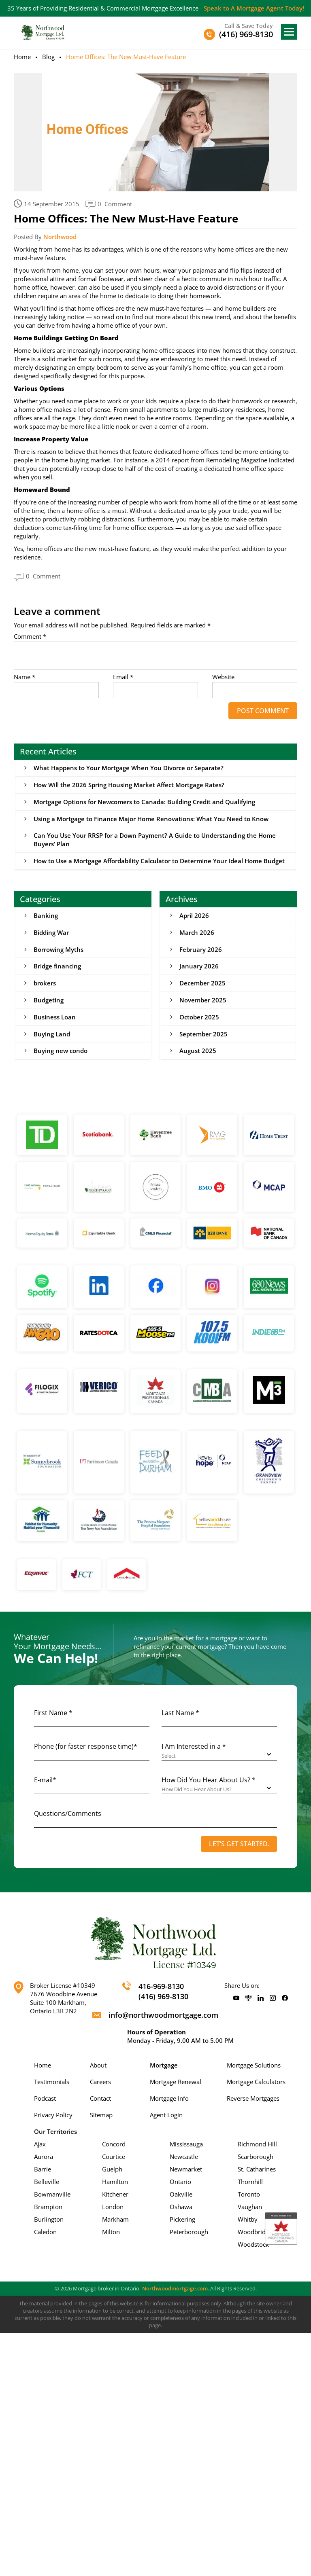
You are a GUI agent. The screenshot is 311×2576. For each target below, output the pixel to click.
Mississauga (186, 2145)
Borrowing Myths (58, 950)
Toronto (249, 2195)
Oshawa (181, 2208)
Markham (115, 2220)
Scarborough (255, 2158)
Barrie (42, 2170)
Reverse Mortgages (253, 2099)
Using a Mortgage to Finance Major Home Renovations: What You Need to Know (151, 819)
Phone (85, 1747)
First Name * (53, 1714)
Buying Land (52, 1035)
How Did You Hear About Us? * (209, 1781)
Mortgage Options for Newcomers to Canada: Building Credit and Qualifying (144, 802)
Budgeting (49, 1001)
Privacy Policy (53, 2116)
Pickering (182, 2220)
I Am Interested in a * (194, 1747)
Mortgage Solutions (254, 2066)
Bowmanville (52, 2195)
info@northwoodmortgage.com (163, 2016)
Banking (46, 916)
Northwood (60, 237)
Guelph (112, 2170)
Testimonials (51, 2083)
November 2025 (202, 1001)
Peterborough (189, 2233)
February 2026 (200, 950)
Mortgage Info (169, 2099)
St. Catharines (257, 2170)
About (98, 2066)
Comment (30, 636)
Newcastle (184, 2158)
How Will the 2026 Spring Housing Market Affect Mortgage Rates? (129, 785)
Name (24, 677)
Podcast (45, 2099)
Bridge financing (57, 967)
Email (123, 677)
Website (223, 677)
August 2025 (197, 1052)
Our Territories (55, 2133)
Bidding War (51, 933)
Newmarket (186, 2170)
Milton (111, 2233)
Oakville (181, 2195)
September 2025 (203, 1035)
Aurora (43, 2158)
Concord (114, 2145)
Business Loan (55, 1018)
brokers (45, 984)
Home (22, 57)
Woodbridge (255, 2233)
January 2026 (199, 967)
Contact (100, 2099)
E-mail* (45, 1781)
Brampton (48, 2208)
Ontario (180, 2183)
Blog (48, 57)
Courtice (113, 2158)
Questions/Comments (67, 1814)
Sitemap (101, 2116)
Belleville (46, 2183)
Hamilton (115, 2183)
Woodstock (253, 2245)
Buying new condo (60, 1052)
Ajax (40, 2145)
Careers (100, 2083)
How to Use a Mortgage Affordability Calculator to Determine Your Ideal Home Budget (159, 861)
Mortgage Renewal (175, 2083)
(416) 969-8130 (163, 1997)
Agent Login (166, 2116)
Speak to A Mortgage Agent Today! (254, 8)
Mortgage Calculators (256, 2083)
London (113, 2208)
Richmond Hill (257, 2145)
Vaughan (250, 2208)
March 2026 (196, 933)
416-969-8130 (161, 1987)
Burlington (49, 2220)
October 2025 (199, 1018)
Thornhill (250, 2183)
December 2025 (202, 984)
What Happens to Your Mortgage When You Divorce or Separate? (129, 768)
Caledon (45, 2233)
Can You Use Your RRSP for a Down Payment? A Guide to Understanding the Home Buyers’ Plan (155, 840)
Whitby (248, 2220)
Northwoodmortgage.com (175, 2289)
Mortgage (164, 2066)
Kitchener (115, 2195)
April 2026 (194, 916)
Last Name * (180, 1714)
